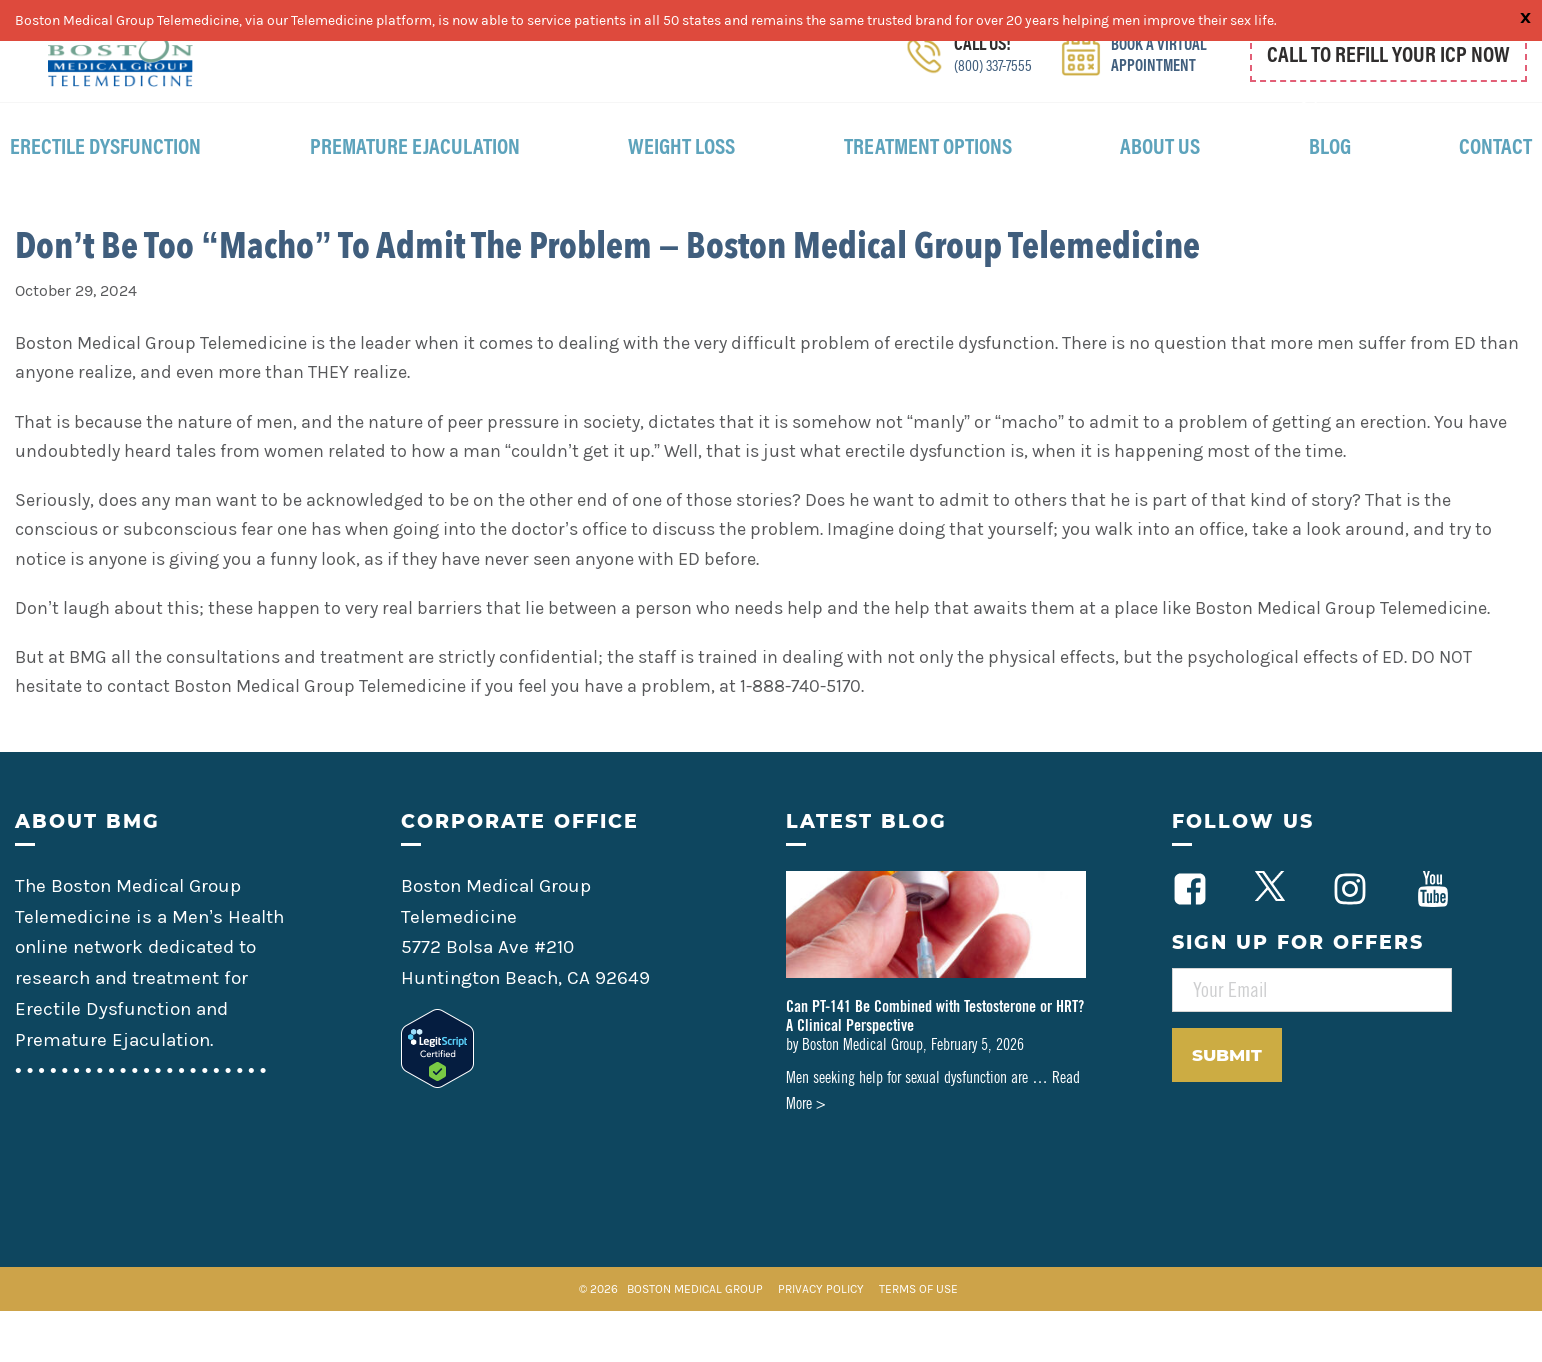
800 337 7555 (1413, 103)
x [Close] (1525, 16)
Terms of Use (918, 1340)
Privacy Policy (822, 1340)
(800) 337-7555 (988, 95)
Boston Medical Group (695, 1340)
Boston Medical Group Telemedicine (120, 69)
